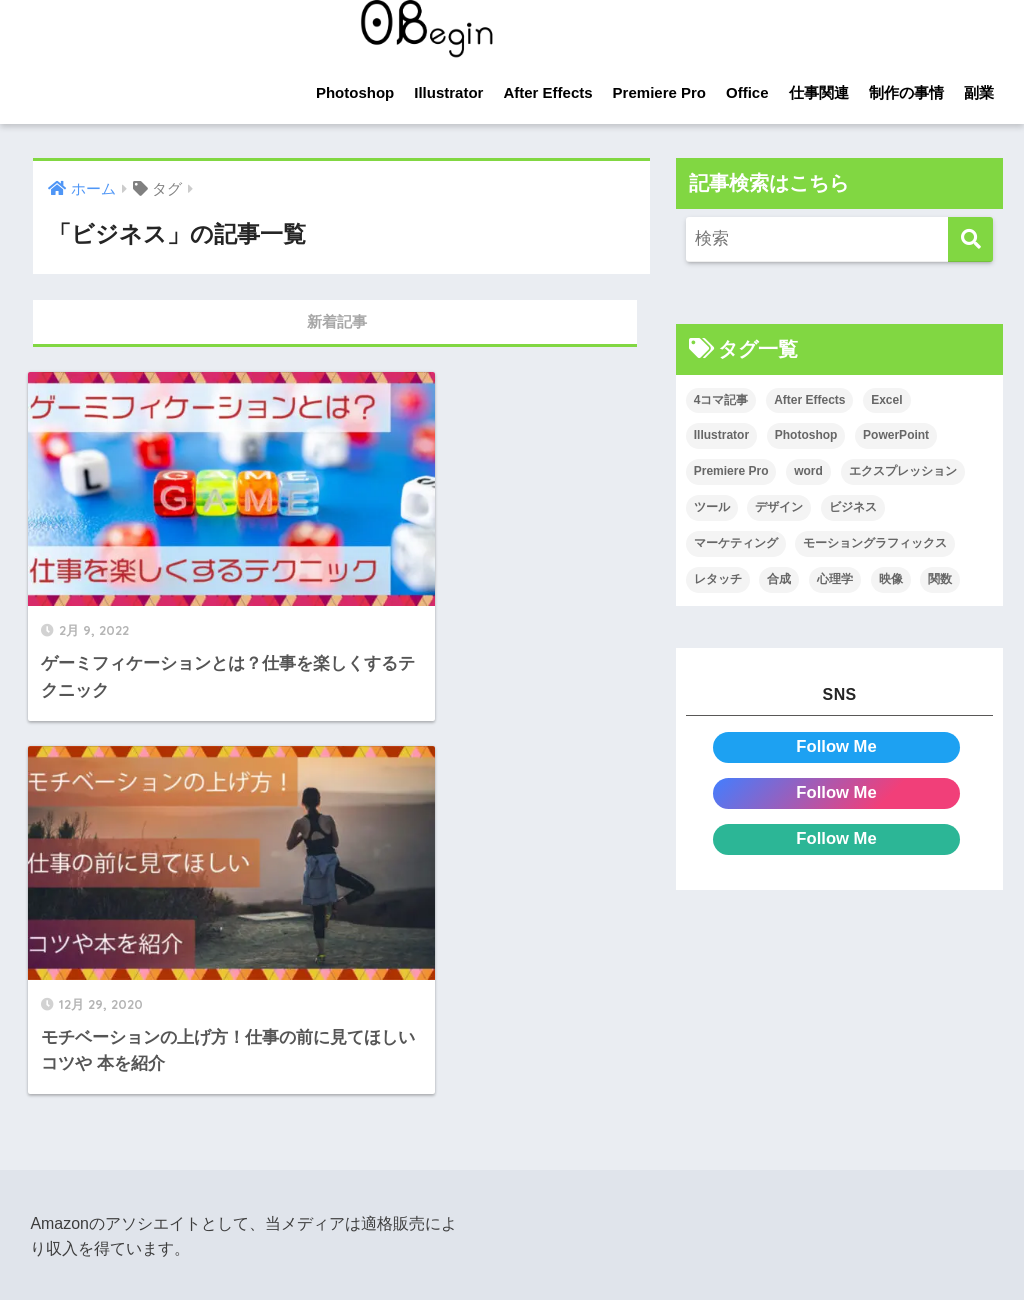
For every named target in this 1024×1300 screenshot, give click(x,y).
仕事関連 (819, 92)
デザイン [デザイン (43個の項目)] (779, 507)
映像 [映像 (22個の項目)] (891, 579)
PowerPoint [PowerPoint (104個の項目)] (896, 436)
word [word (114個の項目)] (808, 472)
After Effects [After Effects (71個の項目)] (809, 400)
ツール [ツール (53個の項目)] (712, 507)
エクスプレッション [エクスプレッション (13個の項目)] (903, 472)
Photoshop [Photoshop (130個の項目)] (806, 436)
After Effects (547, 92)
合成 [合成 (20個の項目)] (779, 579)
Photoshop (355, 92)
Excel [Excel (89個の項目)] (886, 400)
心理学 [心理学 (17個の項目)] (835, 579)
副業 (979, 92)
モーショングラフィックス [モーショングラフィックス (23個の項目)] (875, 543)
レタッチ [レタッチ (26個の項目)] (718, 579)
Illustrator (448, 92)
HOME (512, 1161)
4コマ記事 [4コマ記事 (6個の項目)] (721, 400)
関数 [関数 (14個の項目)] (940, 579)
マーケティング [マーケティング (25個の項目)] (736, 543)
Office (747, 92)
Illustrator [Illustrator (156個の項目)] (721, 436)
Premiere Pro (659, 92)
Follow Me (836, 746)
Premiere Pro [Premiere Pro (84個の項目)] (731, 472)
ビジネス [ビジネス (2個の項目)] (853, 507)
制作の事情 (906, 92)
